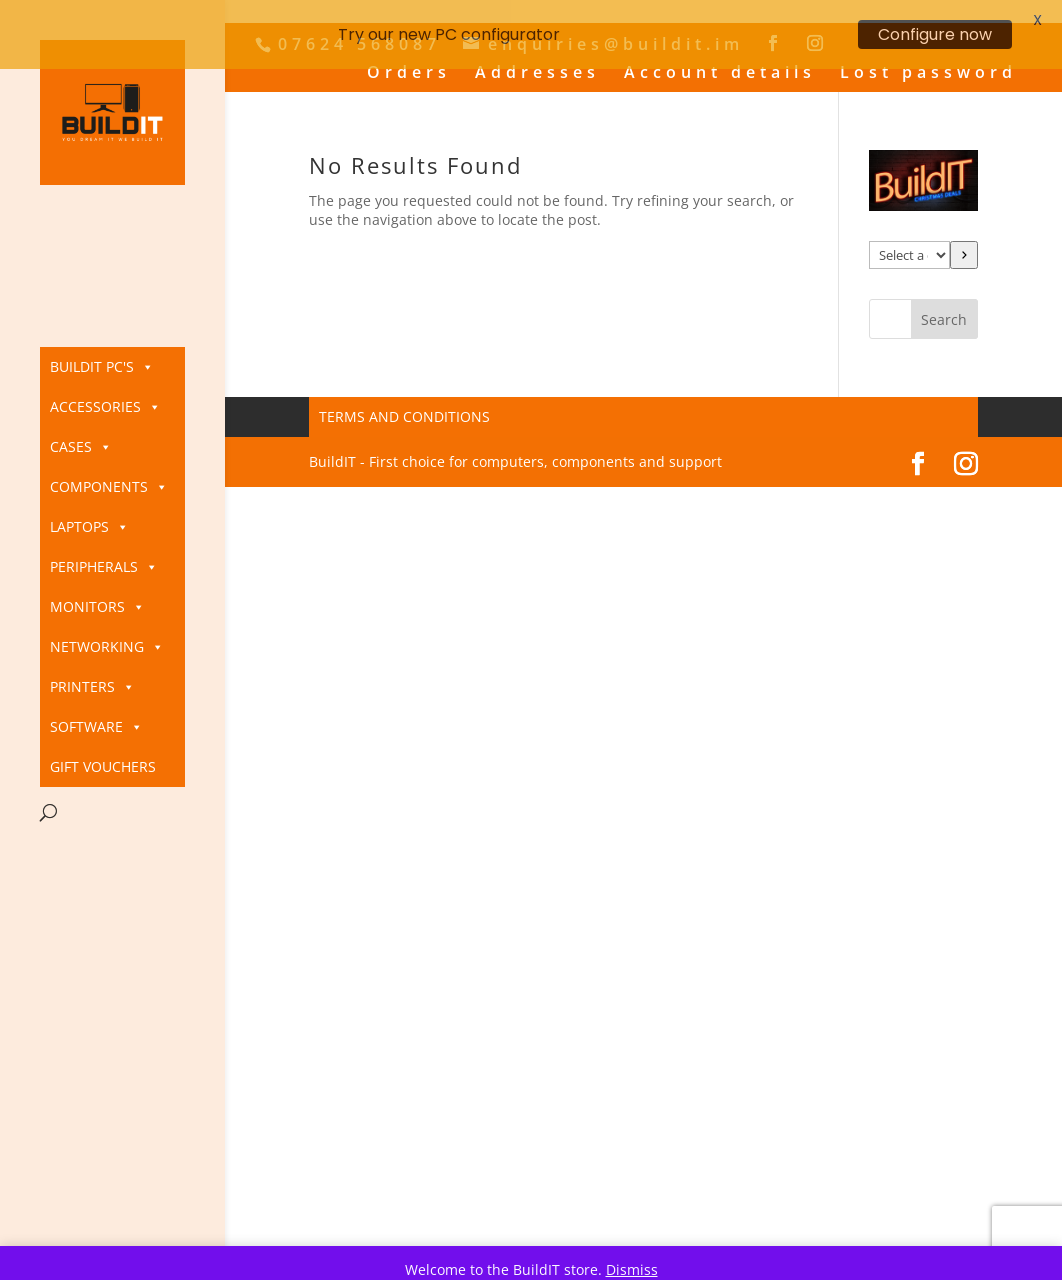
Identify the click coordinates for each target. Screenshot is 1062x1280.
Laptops (89, 527)
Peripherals (104, 567)
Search (944, 306)
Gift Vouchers (103, 766)
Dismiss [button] (632, 1269)
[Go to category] (964, 242)
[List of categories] (909, 242)
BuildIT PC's (102, 367)
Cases (81, 447)
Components (109, 487)
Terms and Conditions (404, 403)
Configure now (935, 34)
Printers (92, 687)
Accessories (105, 407)
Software (96, 727)
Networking (107, 647)
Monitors (97, 607)
